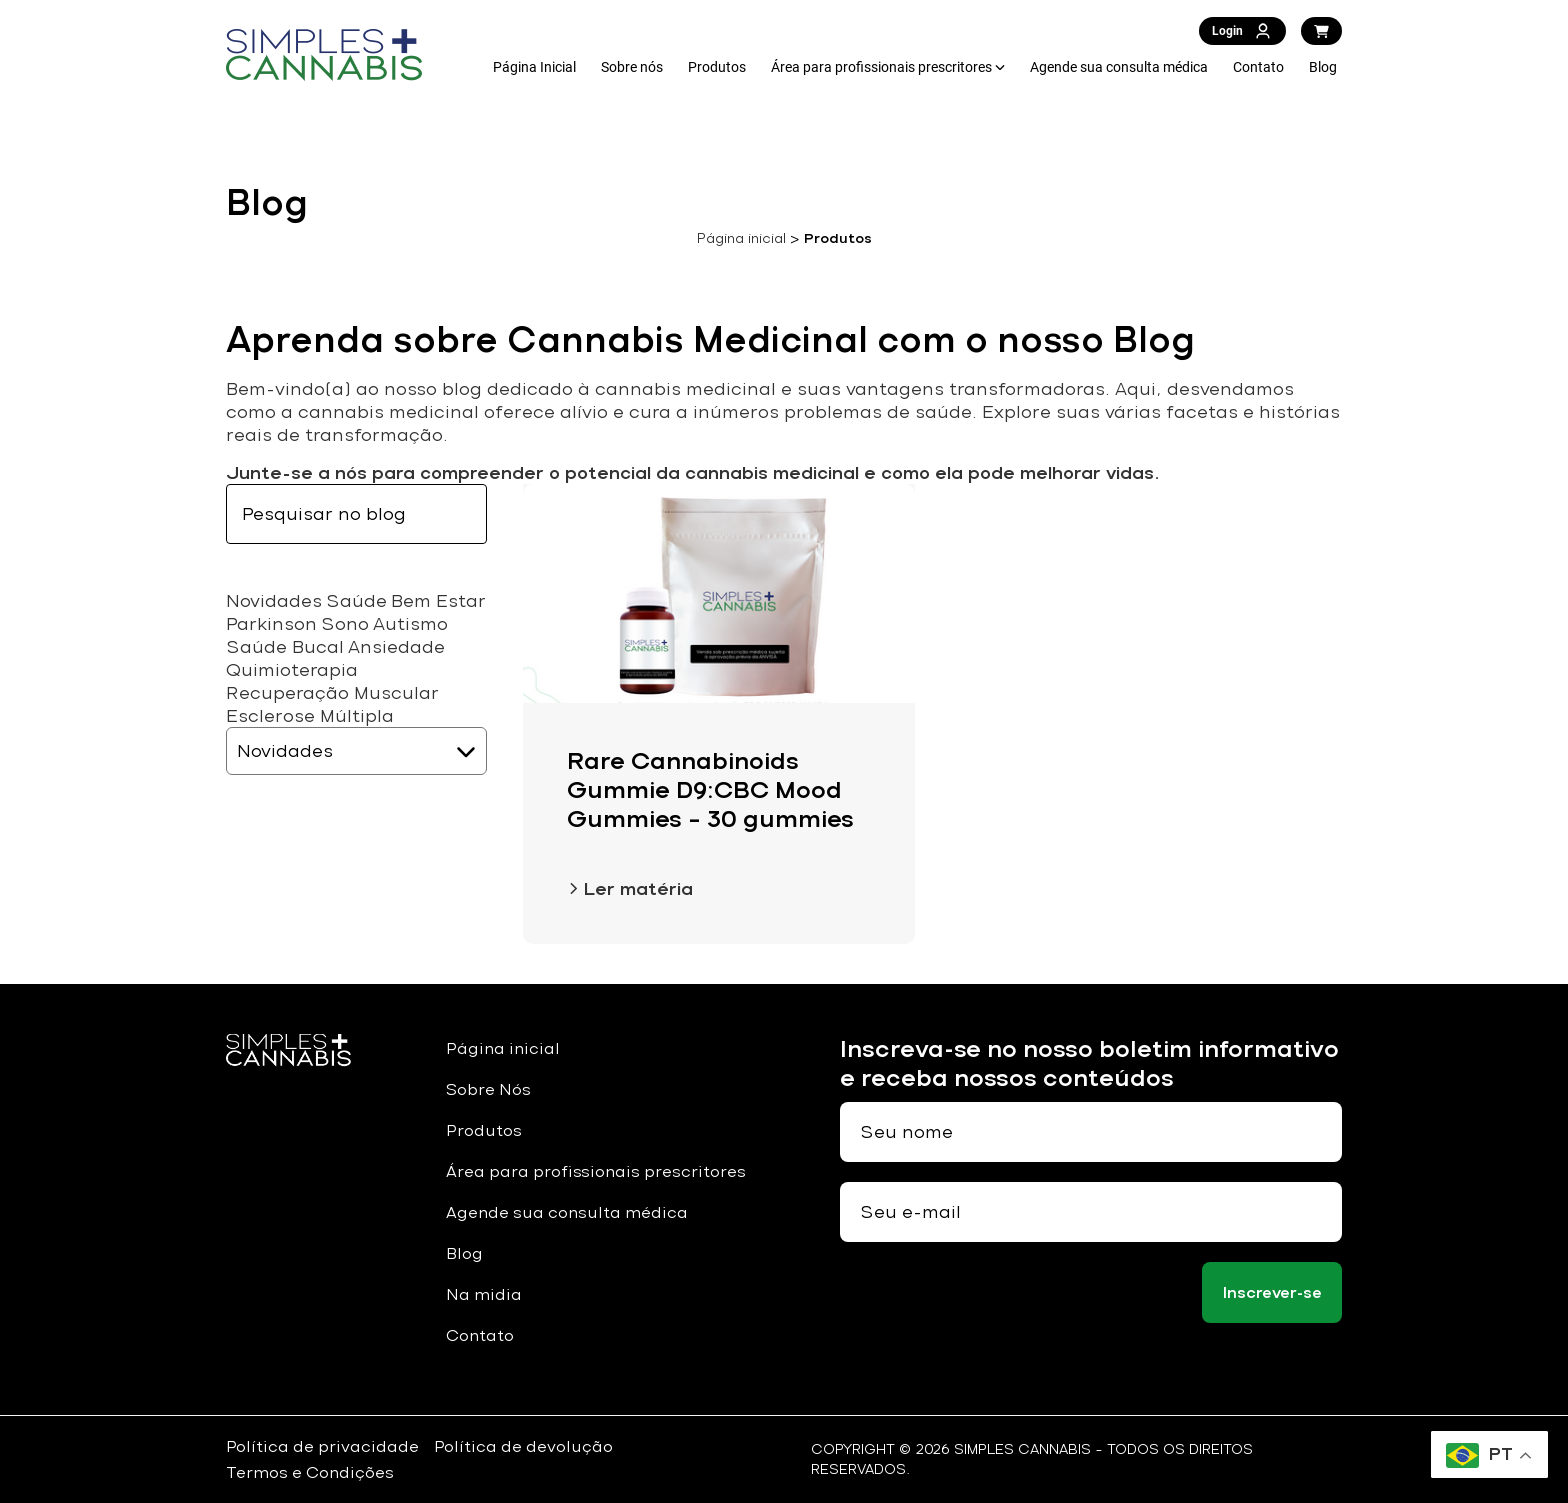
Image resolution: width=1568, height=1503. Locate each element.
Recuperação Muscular (332, 692)
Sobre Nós (488, 1089)
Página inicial (741, 238)
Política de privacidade (322, 1446)
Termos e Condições (310, 1472)
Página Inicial (534, 67)
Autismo (410, 623)
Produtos (717, 67)
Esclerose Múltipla (310, 715)
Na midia (484, 1294)
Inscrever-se (1272, 1292)
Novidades (274, 600)
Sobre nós (632, 67)
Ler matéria (630, 888)
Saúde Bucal (285, 646)
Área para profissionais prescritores (881, 67)
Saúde (356, 600)
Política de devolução (523, 1446)
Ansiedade (396, 646)
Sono (345, 623)
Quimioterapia (292, 669)
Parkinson (271, 623)
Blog (1323, 67)
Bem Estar (438, 600)
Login (1242, 31)
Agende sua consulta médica (1119, 67)
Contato (1258, 67)
